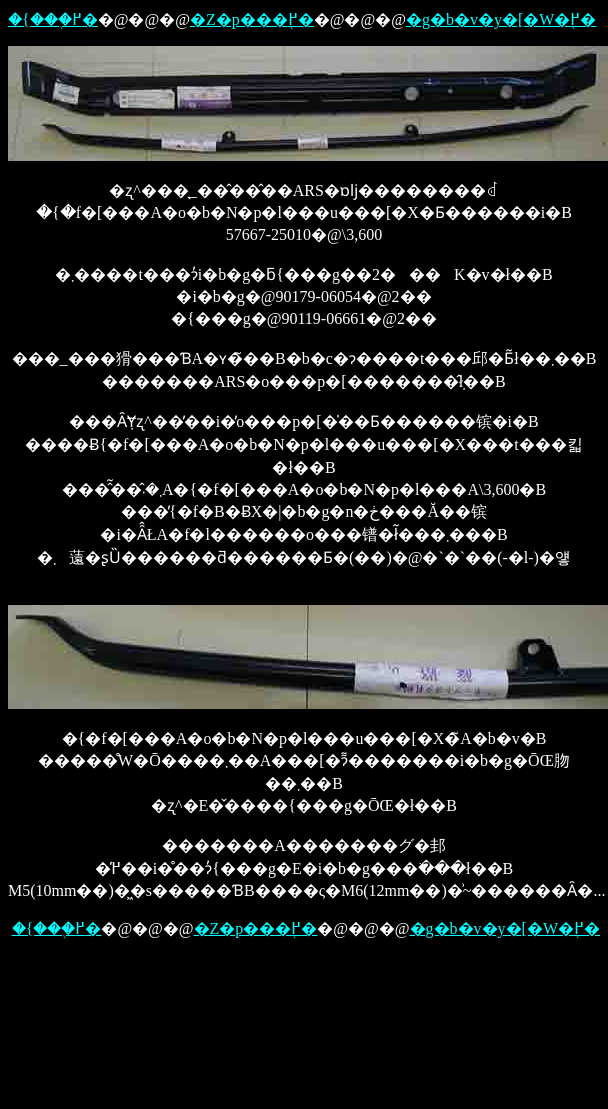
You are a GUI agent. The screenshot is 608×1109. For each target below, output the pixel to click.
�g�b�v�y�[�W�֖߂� (501, 19)
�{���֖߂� (53, 19)
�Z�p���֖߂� (252, 19)
